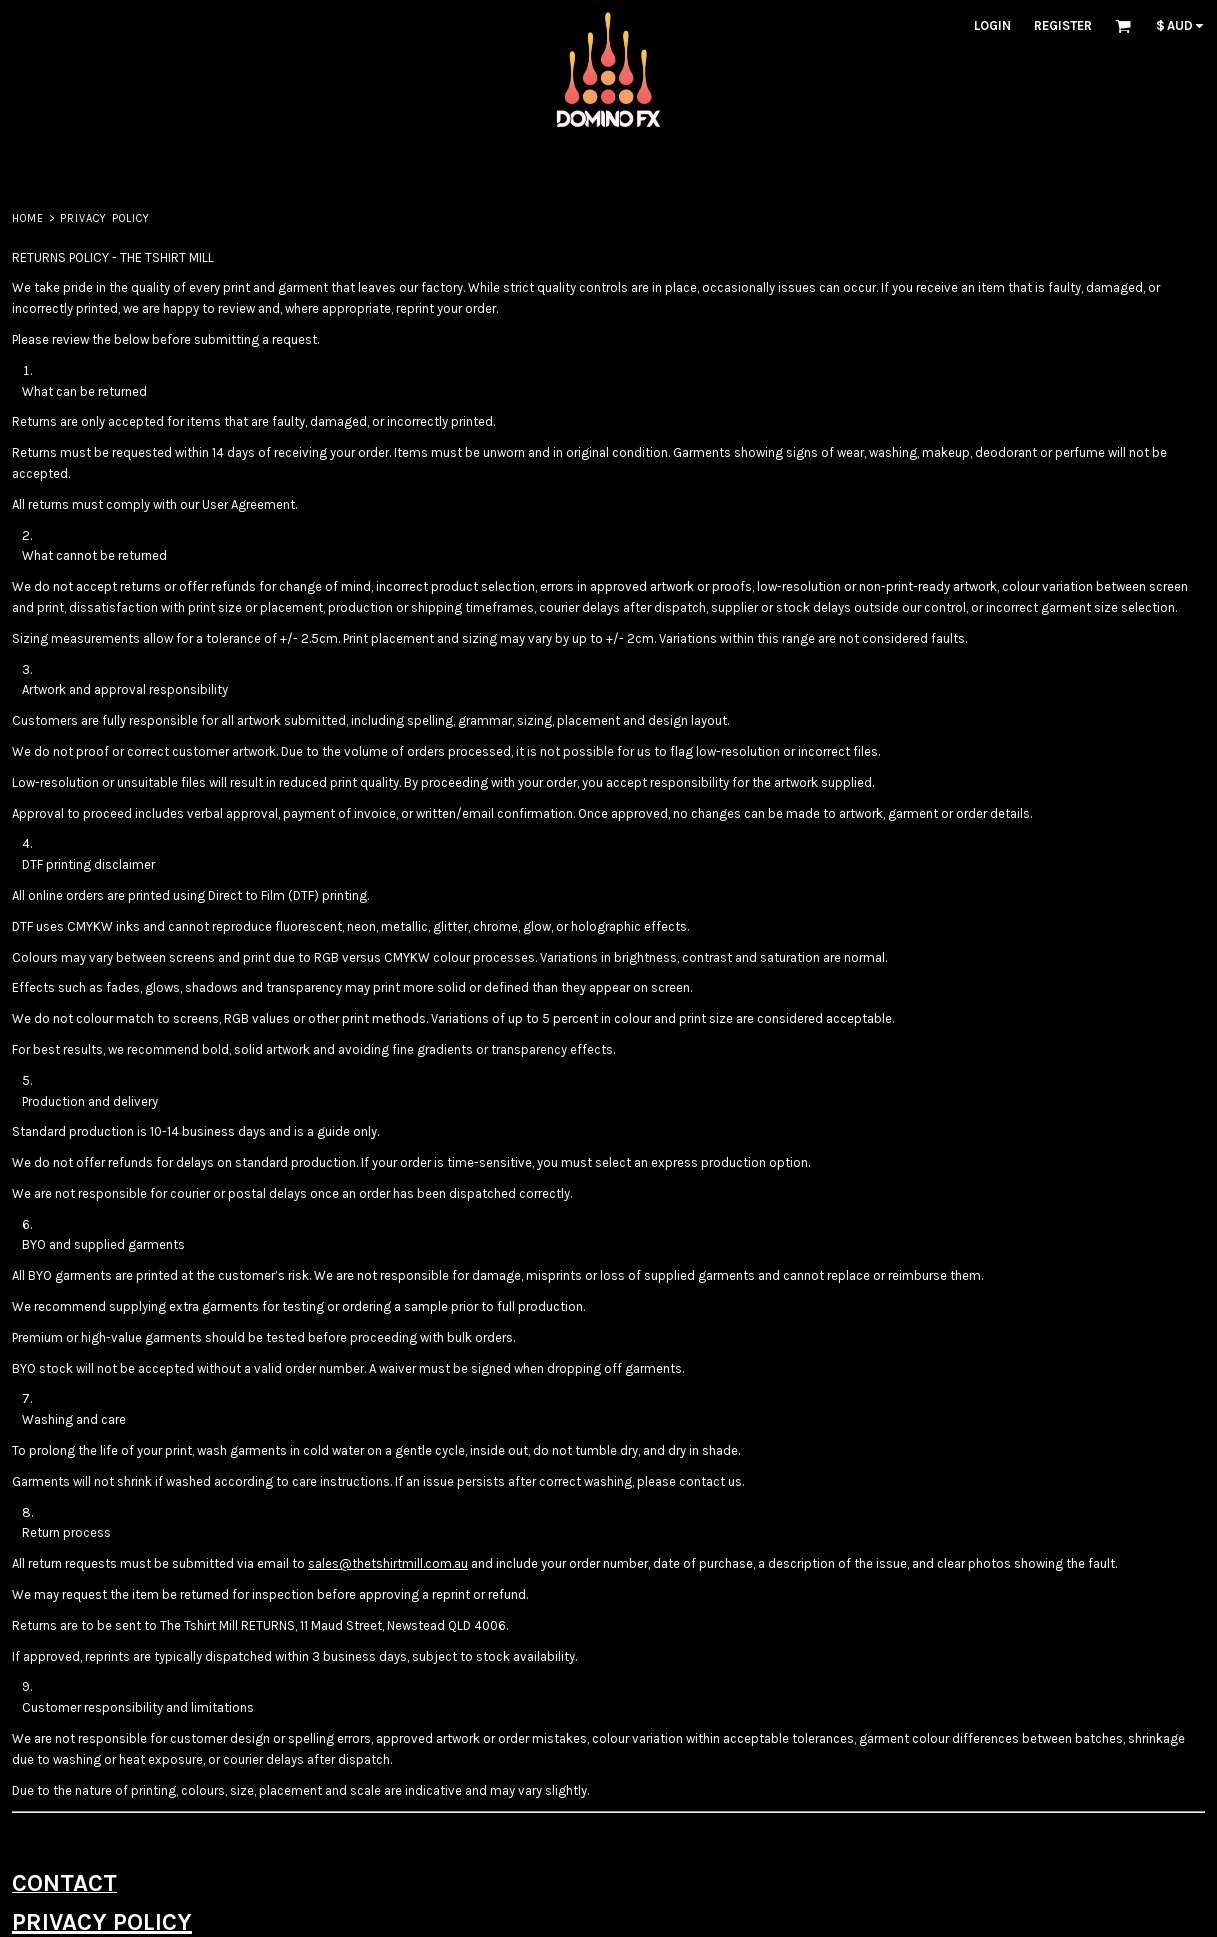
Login (992, 25)
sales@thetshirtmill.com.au (388, 1563)
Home (28, 218)
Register (1063, 25)
